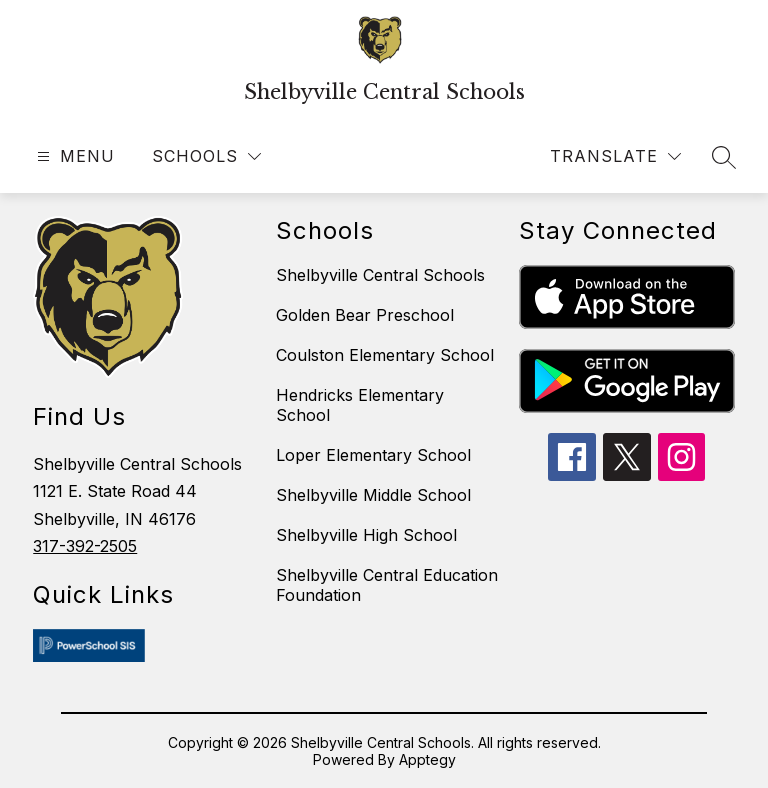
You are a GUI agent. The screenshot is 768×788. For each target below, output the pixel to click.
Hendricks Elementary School (360, 405)
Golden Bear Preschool (365, 315)
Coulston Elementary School (385, 355)
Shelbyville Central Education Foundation (387, 585)
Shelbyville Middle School (373, 495)
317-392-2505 (85, 546)
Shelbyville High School (366, 535)
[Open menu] (73, 156)
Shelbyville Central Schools (380, 275)
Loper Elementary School (373, 455)
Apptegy (427, 759)
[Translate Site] (615, 156)
